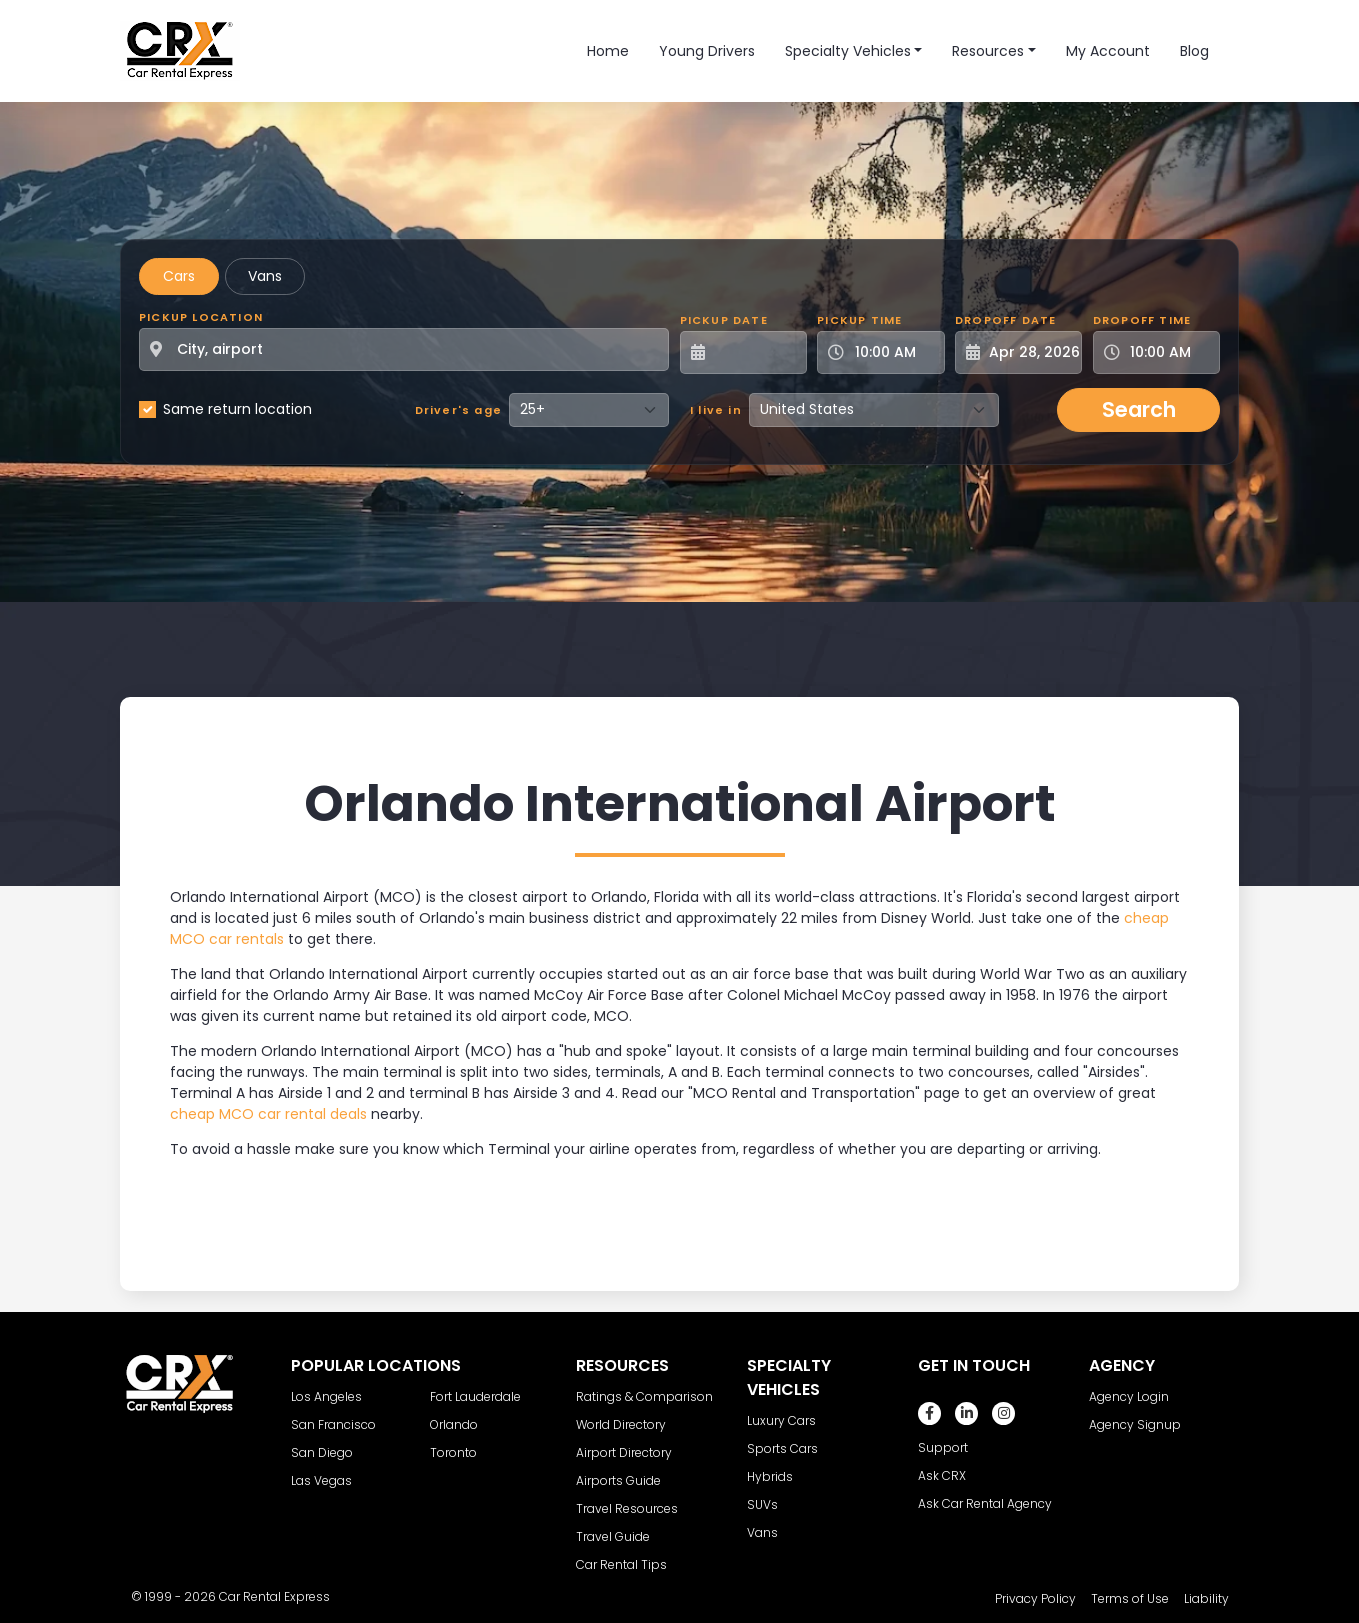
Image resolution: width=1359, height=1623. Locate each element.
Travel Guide (613, 1536)
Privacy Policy (1035, 1598)
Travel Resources (627, 1508)
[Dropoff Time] (1168, 352)
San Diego (322, 1452)
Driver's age (458, 410)
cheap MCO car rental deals (268, 1114)
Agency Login (1129, 1396)
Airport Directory (624, 1452)
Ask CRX (942, 1475)
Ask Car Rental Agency (985, 1503)
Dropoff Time (1142, 320)
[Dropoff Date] (1029, 352)
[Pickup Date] (754, 352)
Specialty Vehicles (848, 51)
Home (608, 51)
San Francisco (333, 1424)
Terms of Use (1130, 1598)
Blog (1194, 51)
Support (943, 1447)
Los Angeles (326, 1396)
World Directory (621, 1424)
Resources (988, 51)
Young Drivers (707, 51)
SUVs (762, 1504)
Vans (265, 276)
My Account (1108, 51)
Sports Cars (782, 1448)
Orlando (454, 1424)
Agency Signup (1135, 1424)
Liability (1206, 1598)
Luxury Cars (781, 1420)
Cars (179, 276)
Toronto (453, 1452)
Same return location (237, 409)
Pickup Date (724, 320)
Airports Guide (618, 1480)
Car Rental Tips (621, 1564)
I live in (716, 410)
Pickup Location (201, 317)
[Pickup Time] (892, 352)
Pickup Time (859, 320)
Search (1139, 409)
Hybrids (770, 1476)
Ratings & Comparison (644, 1396)
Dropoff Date (1005, 320)
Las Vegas (321, 1480)
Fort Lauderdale (475, 1396)
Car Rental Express (274, 1596)
